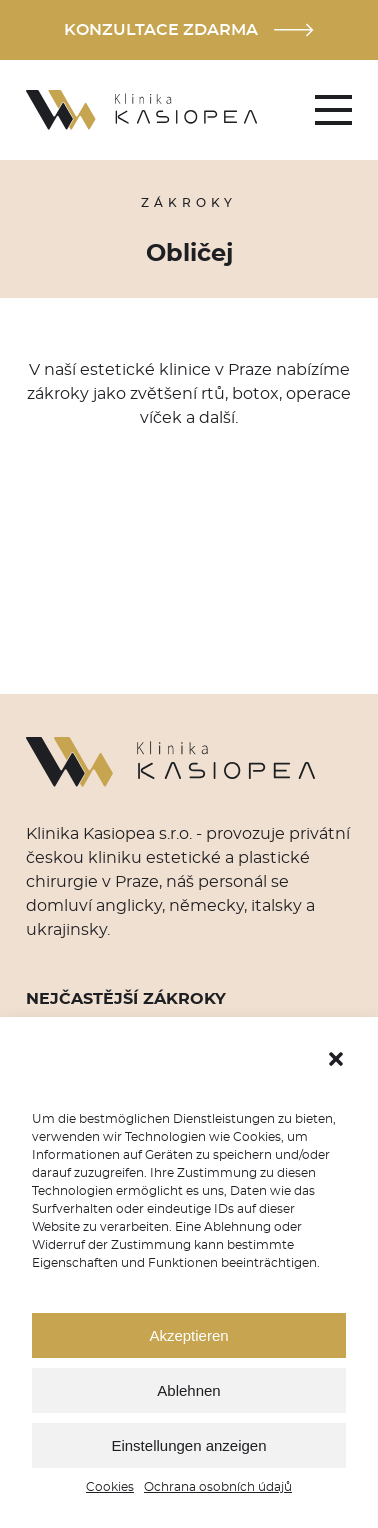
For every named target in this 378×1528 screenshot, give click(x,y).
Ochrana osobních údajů (218, 1487)
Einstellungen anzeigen (188, 1445)
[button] (336, 1059)
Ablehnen (188, 1390)
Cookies (110, 1487)
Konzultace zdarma (189, 30)
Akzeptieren (188, 1335)
